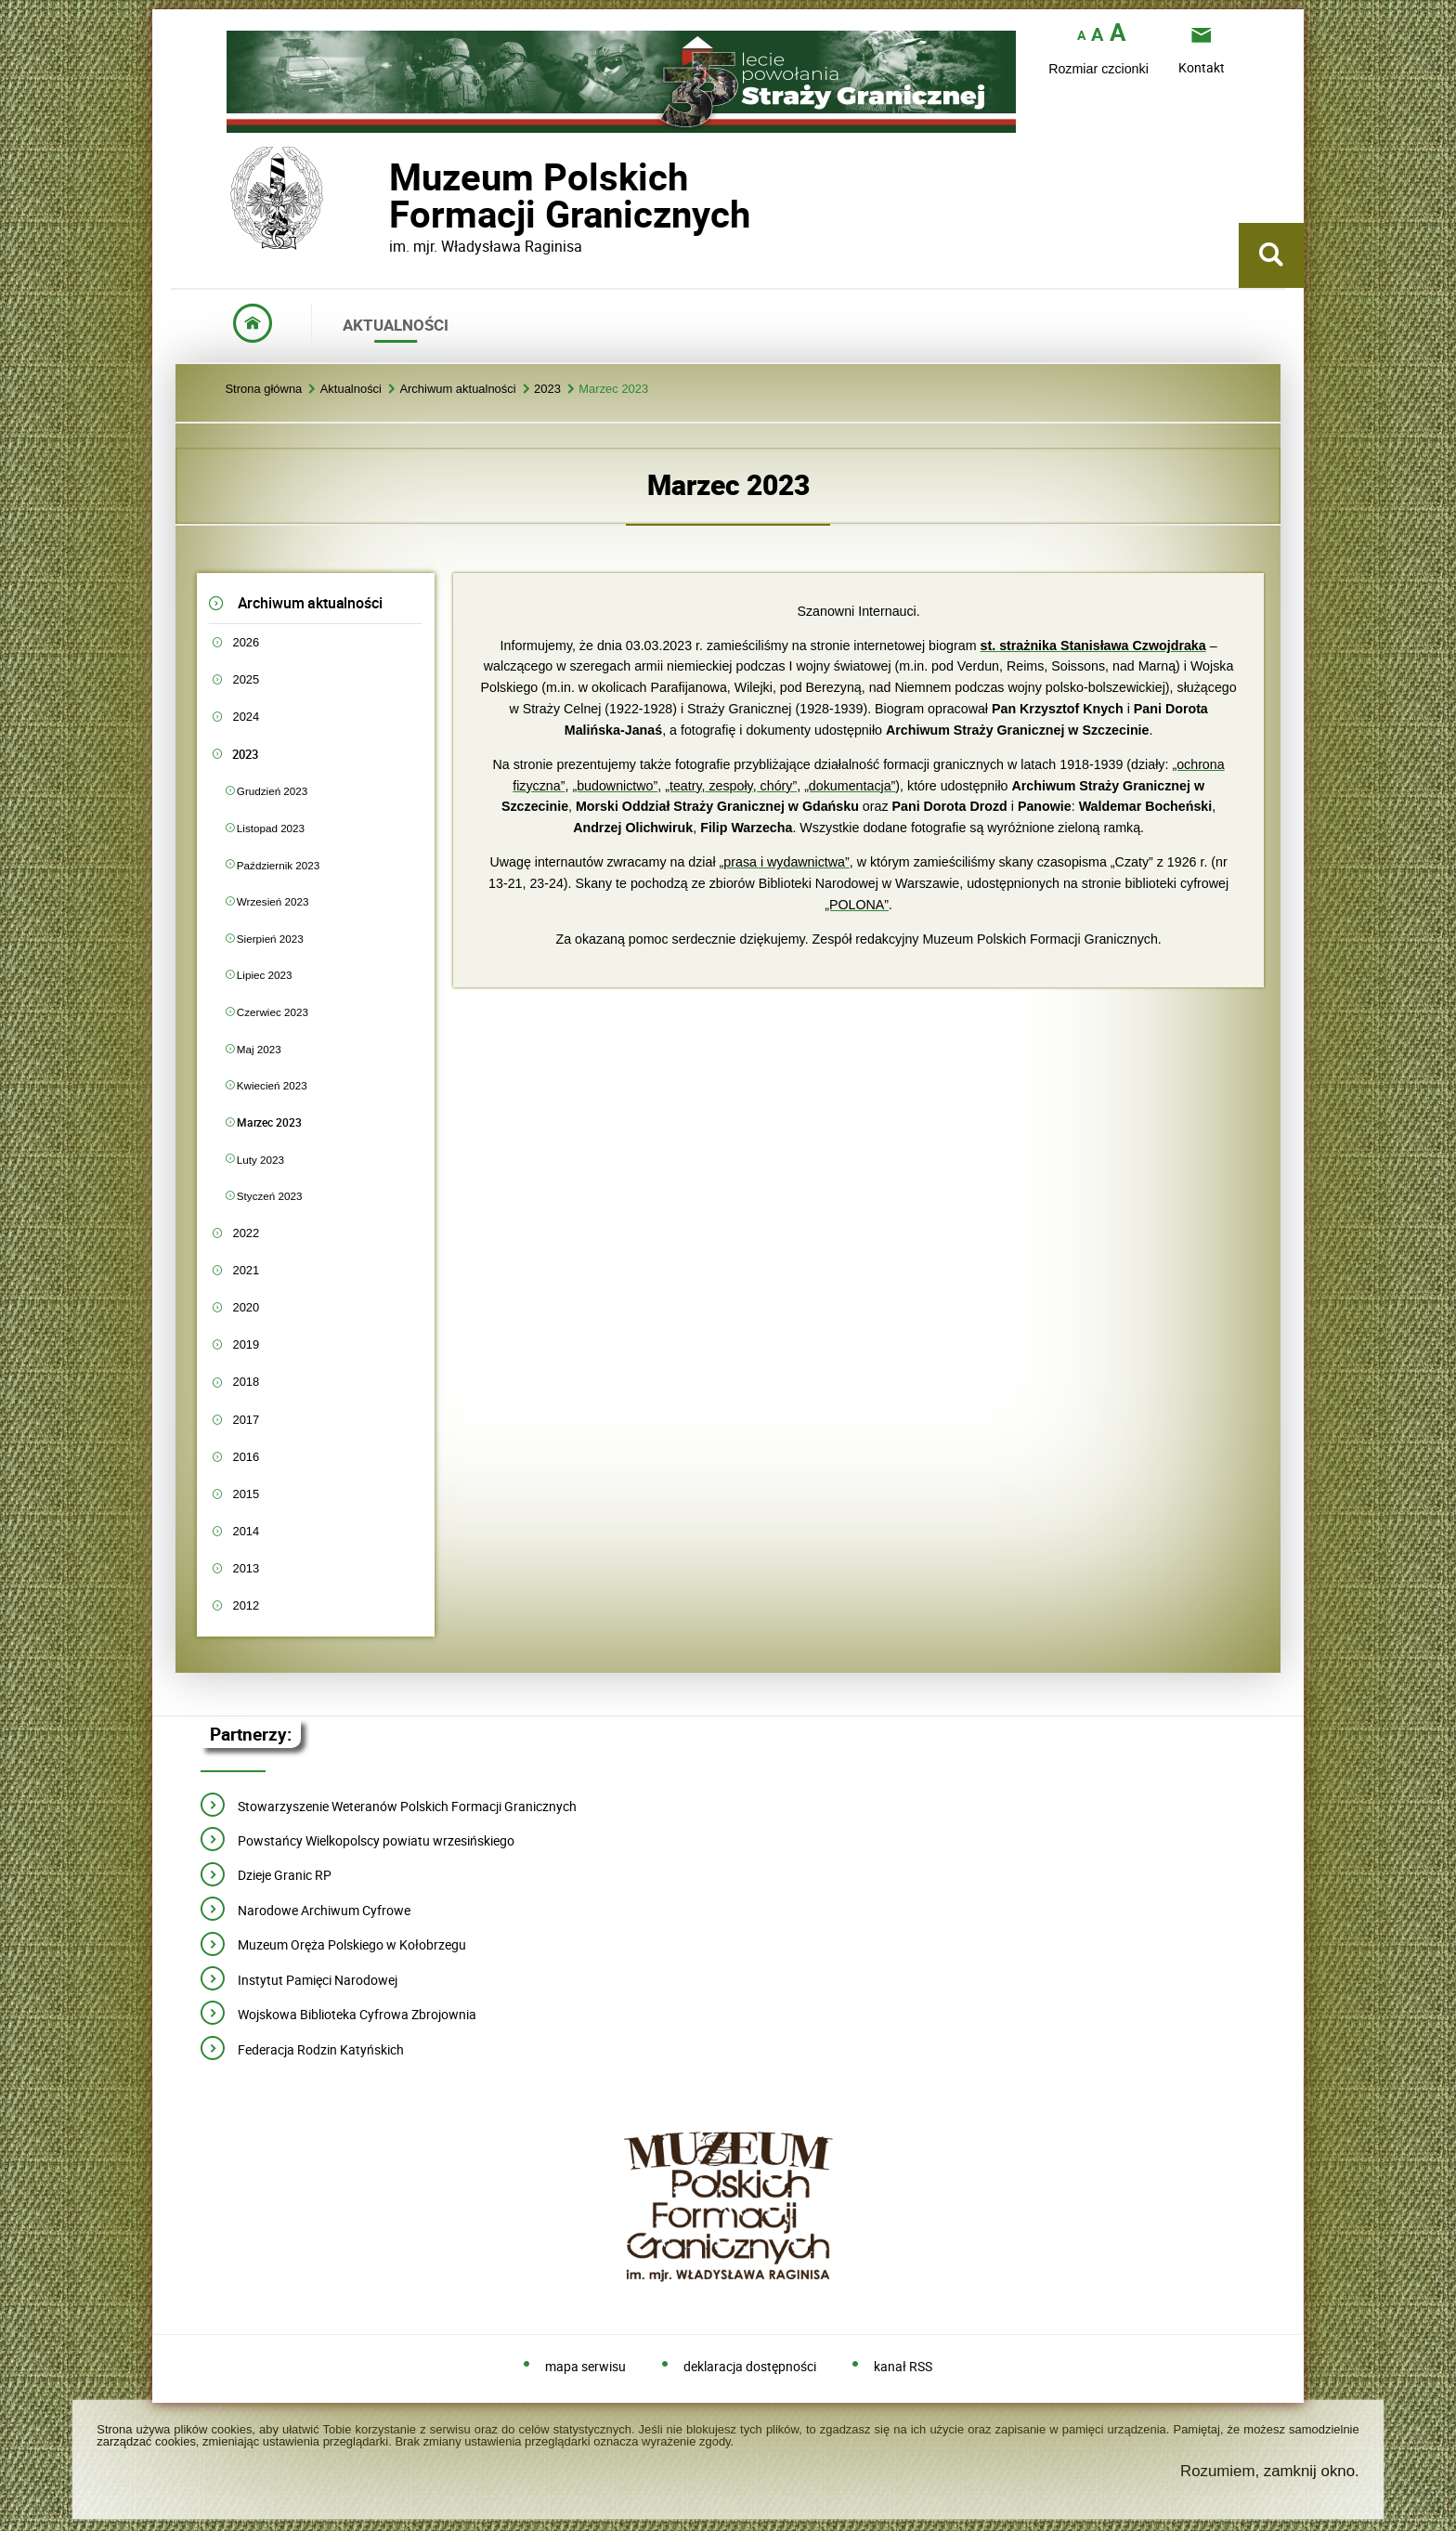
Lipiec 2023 (264, 975)
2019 (245, 1344)
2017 (245, 1420)
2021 (245, 1270)
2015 (245, 1494)
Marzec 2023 (613, 390)
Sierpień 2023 (270, 939)
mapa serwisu (585, 2367)
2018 (245, 1382)
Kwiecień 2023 (272, 1085)
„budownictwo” (614, 785)
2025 (245, 679)
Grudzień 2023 (272, 791)
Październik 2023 (278, 865)
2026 (245, 642)
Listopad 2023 (271, 828)
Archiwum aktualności (457, 390)
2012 (245, 1605)
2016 (245, 1457)
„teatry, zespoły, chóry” (731, 785)
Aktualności (351, 390)
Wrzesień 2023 (273, 901)
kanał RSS (903, 2367)
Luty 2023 (260, 1160)
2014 (245, 1531)
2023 (547, 390)
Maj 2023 (259, 1049)
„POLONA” (857, 904)
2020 (245, 1307)
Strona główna (263, 390)
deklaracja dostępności (749, 2367)
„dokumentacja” (849, 785)
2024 (245, 717)
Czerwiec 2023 (272, 1012)
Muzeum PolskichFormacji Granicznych (389, 195)
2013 (245, 1568)
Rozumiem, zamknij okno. (1269, 2471)
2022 (245, 1233)
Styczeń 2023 (270, 1196)
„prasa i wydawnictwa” (785, 862)
